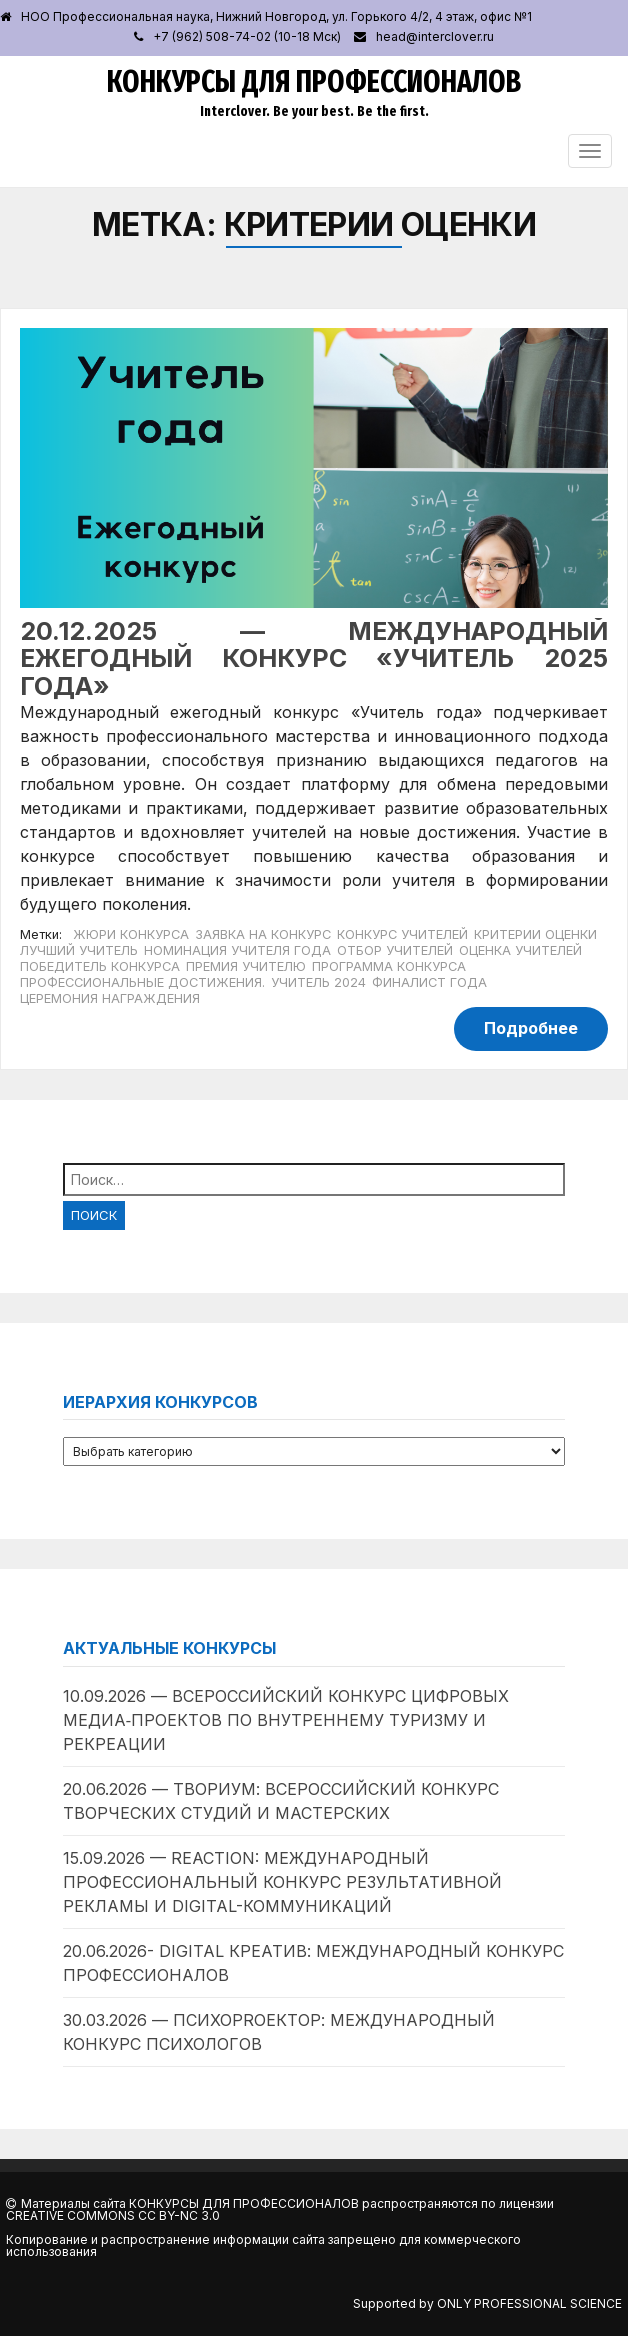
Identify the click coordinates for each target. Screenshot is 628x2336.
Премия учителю (246, 966)
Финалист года (429, 982)
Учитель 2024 (318, 982)
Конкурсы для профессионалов (314, 82)
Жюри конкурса (131, 934)
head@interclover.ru (435, 36)
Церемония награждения (110, 998)
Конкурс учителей (402, 934)
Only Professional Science (529, 2303)
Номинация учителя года (237, 950)
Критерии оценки (535, 934)
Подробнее (531, 1028)
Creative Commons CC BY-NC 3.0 (113, 2215)
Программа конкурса (389, 966)
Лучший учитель (79, 950)
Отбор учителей (395, 950)
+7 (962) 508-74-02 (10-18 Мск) (247, 36)
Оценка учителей (520, 950)
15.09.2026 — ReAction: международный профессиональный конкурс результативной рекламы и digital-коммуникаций (282, 1882)
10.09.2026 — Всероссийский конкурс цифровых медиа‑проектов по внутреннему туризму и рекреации (286, 1720)
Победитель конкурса (100, 966)
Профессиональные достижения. (142, 982)
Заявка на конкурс (263, 934)
